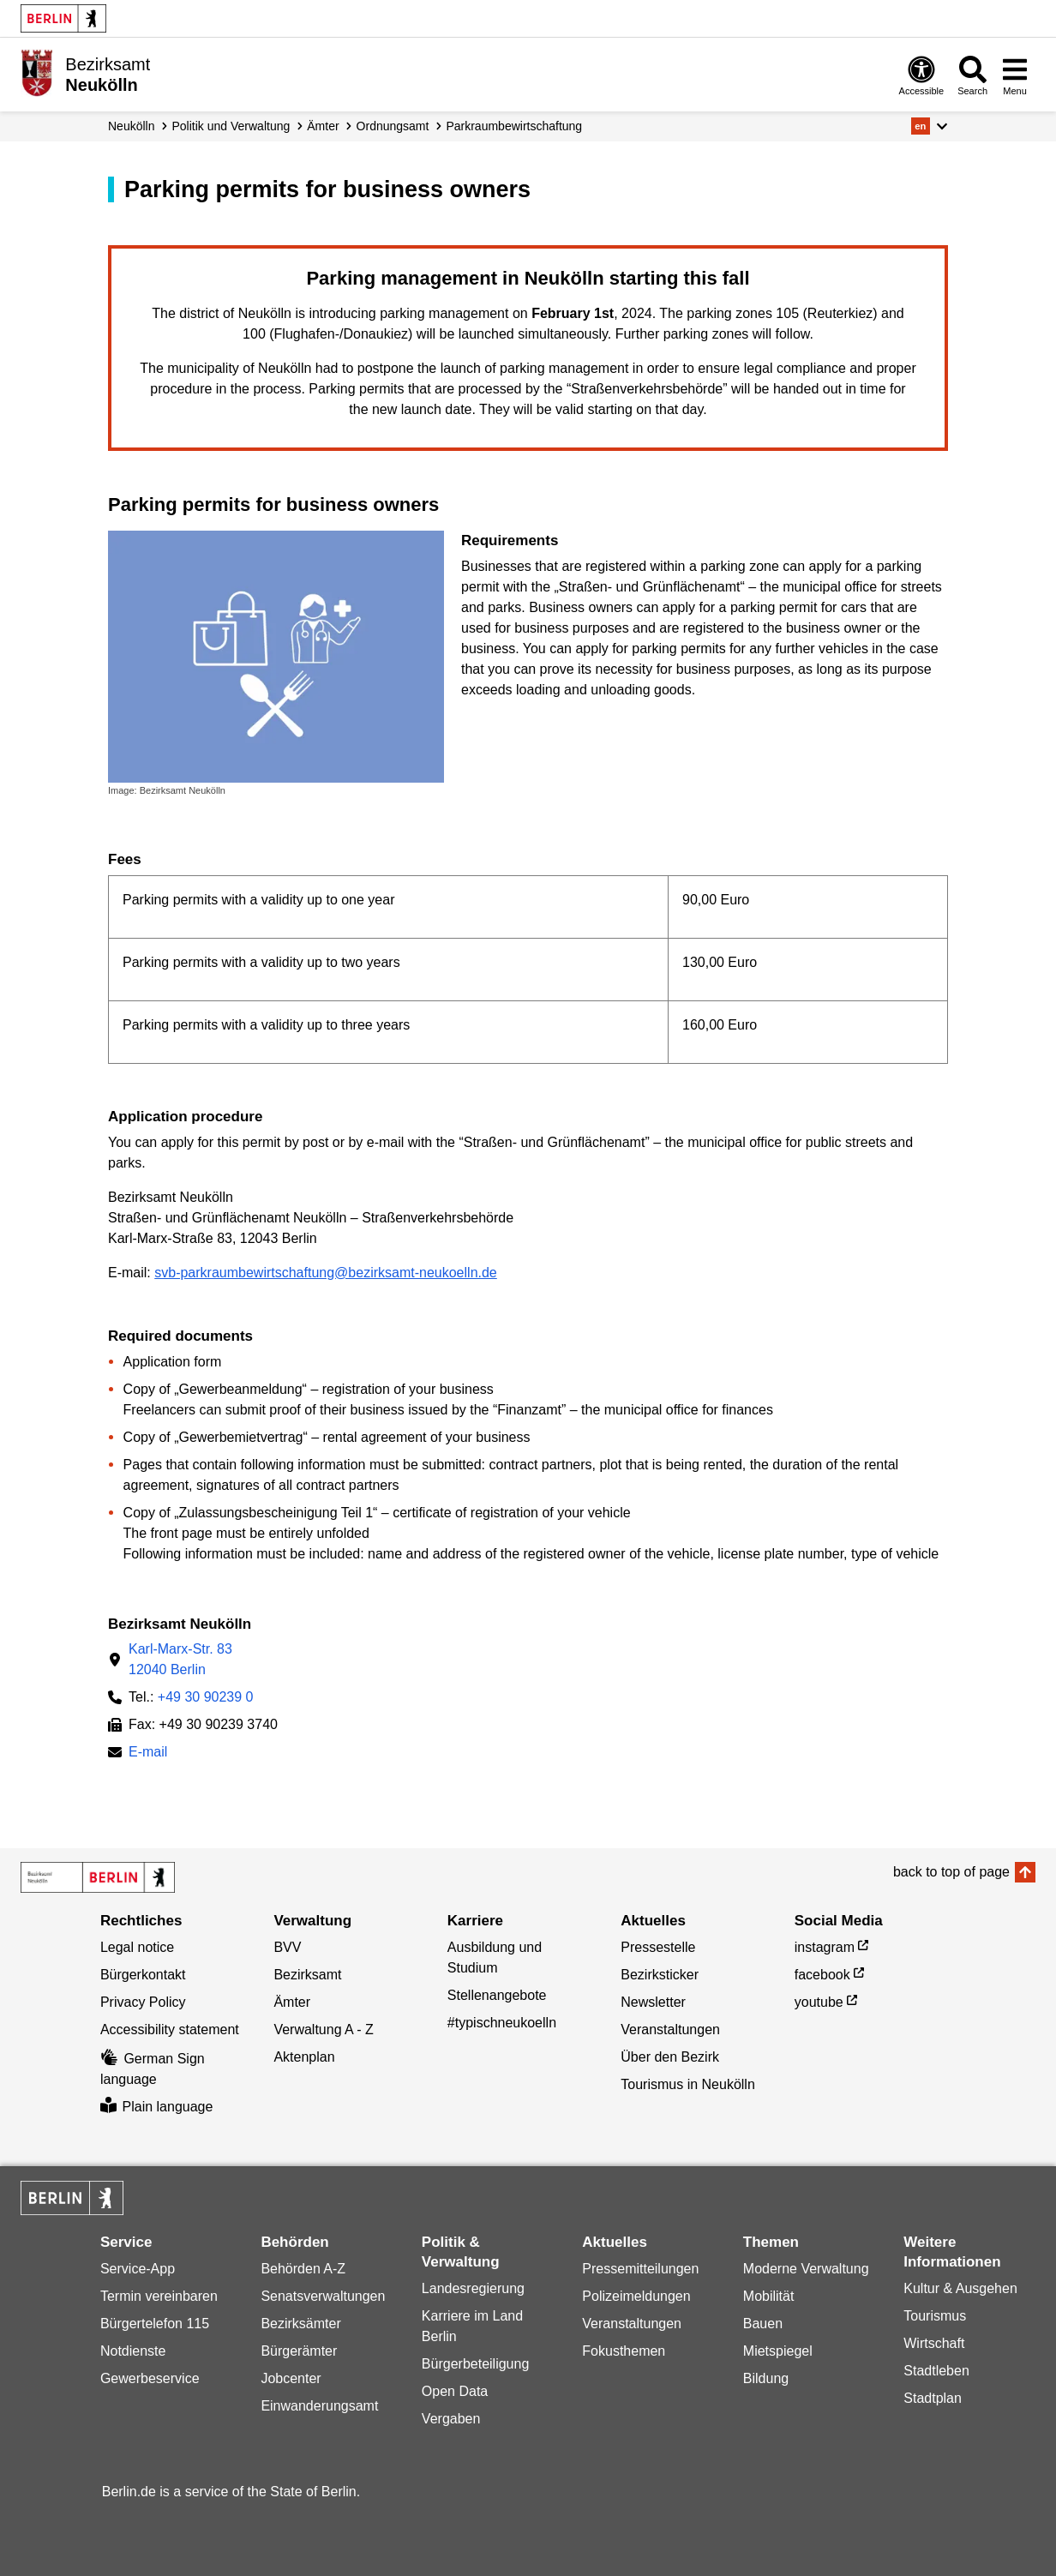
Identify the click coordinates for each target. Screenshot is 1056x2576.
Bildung (766, 2378)
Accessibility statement (169, 2029)
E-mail (148, 1753)
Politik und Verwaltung (230, 126)
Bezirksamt (307, 1974)
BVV (287, 1947)
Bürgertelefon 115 (154, 2323)
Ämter (323, 126)
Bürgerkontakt (143, 1974)
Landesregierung (473, 2288)
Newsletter (653, 2002)
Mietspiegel (778, 2351)
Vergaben (451, 2418)
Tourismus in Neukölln (688, 2084)
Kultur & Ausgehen (960, 2288)
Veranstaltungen (670, 2029)
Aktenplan (303, 2057)
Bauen (763, 2323)
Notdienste (133, 2351)
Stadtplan (932, 2398)
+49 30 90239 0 (206, 1697)
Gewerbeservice (150, 2378)
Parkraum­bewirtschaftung (514, 126)
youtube (819, 2002)
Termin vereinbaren (159, 2296)
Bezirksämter (300, 2323)
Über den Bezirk (670, 2057)
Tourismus (934, 2316)
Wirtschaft (933, 2343)
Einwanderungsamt (319, 2406)
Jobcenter (291, 2378)
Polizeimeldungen (636, 2296)
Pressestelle (658, 1947)
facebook (822, 1974)
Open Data (455, 2391)
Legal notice (137, 1947)
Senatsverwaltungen (323, 2296)
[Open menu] (1014, 75)
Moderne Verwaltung (806, 2268)
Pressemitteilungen (640, 2268)
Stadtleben (936, 2370)
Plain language (156, 2106)
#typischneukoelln (501, 2022)
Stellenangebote (497, 1995)
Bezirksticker (660, 1974)
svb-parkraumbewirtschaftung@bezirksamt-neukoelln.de (325, 1272)
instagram (825, 1947)
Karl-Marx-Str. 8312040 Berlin (180, 1659)
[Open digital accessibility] (921, 75)
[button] (929, 126)
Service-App (137, 2268)
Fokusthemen (623, 2351)
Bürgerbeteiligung (475, 2364)
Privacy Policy (143, 2002)
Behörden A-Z (303, 2268)
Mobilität (769, 2296)
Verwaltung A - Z (323, 2029)
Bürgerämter (299, 2351)
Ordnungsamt (393, 126)
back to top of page (951, 1871)
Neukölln (131, 126)
